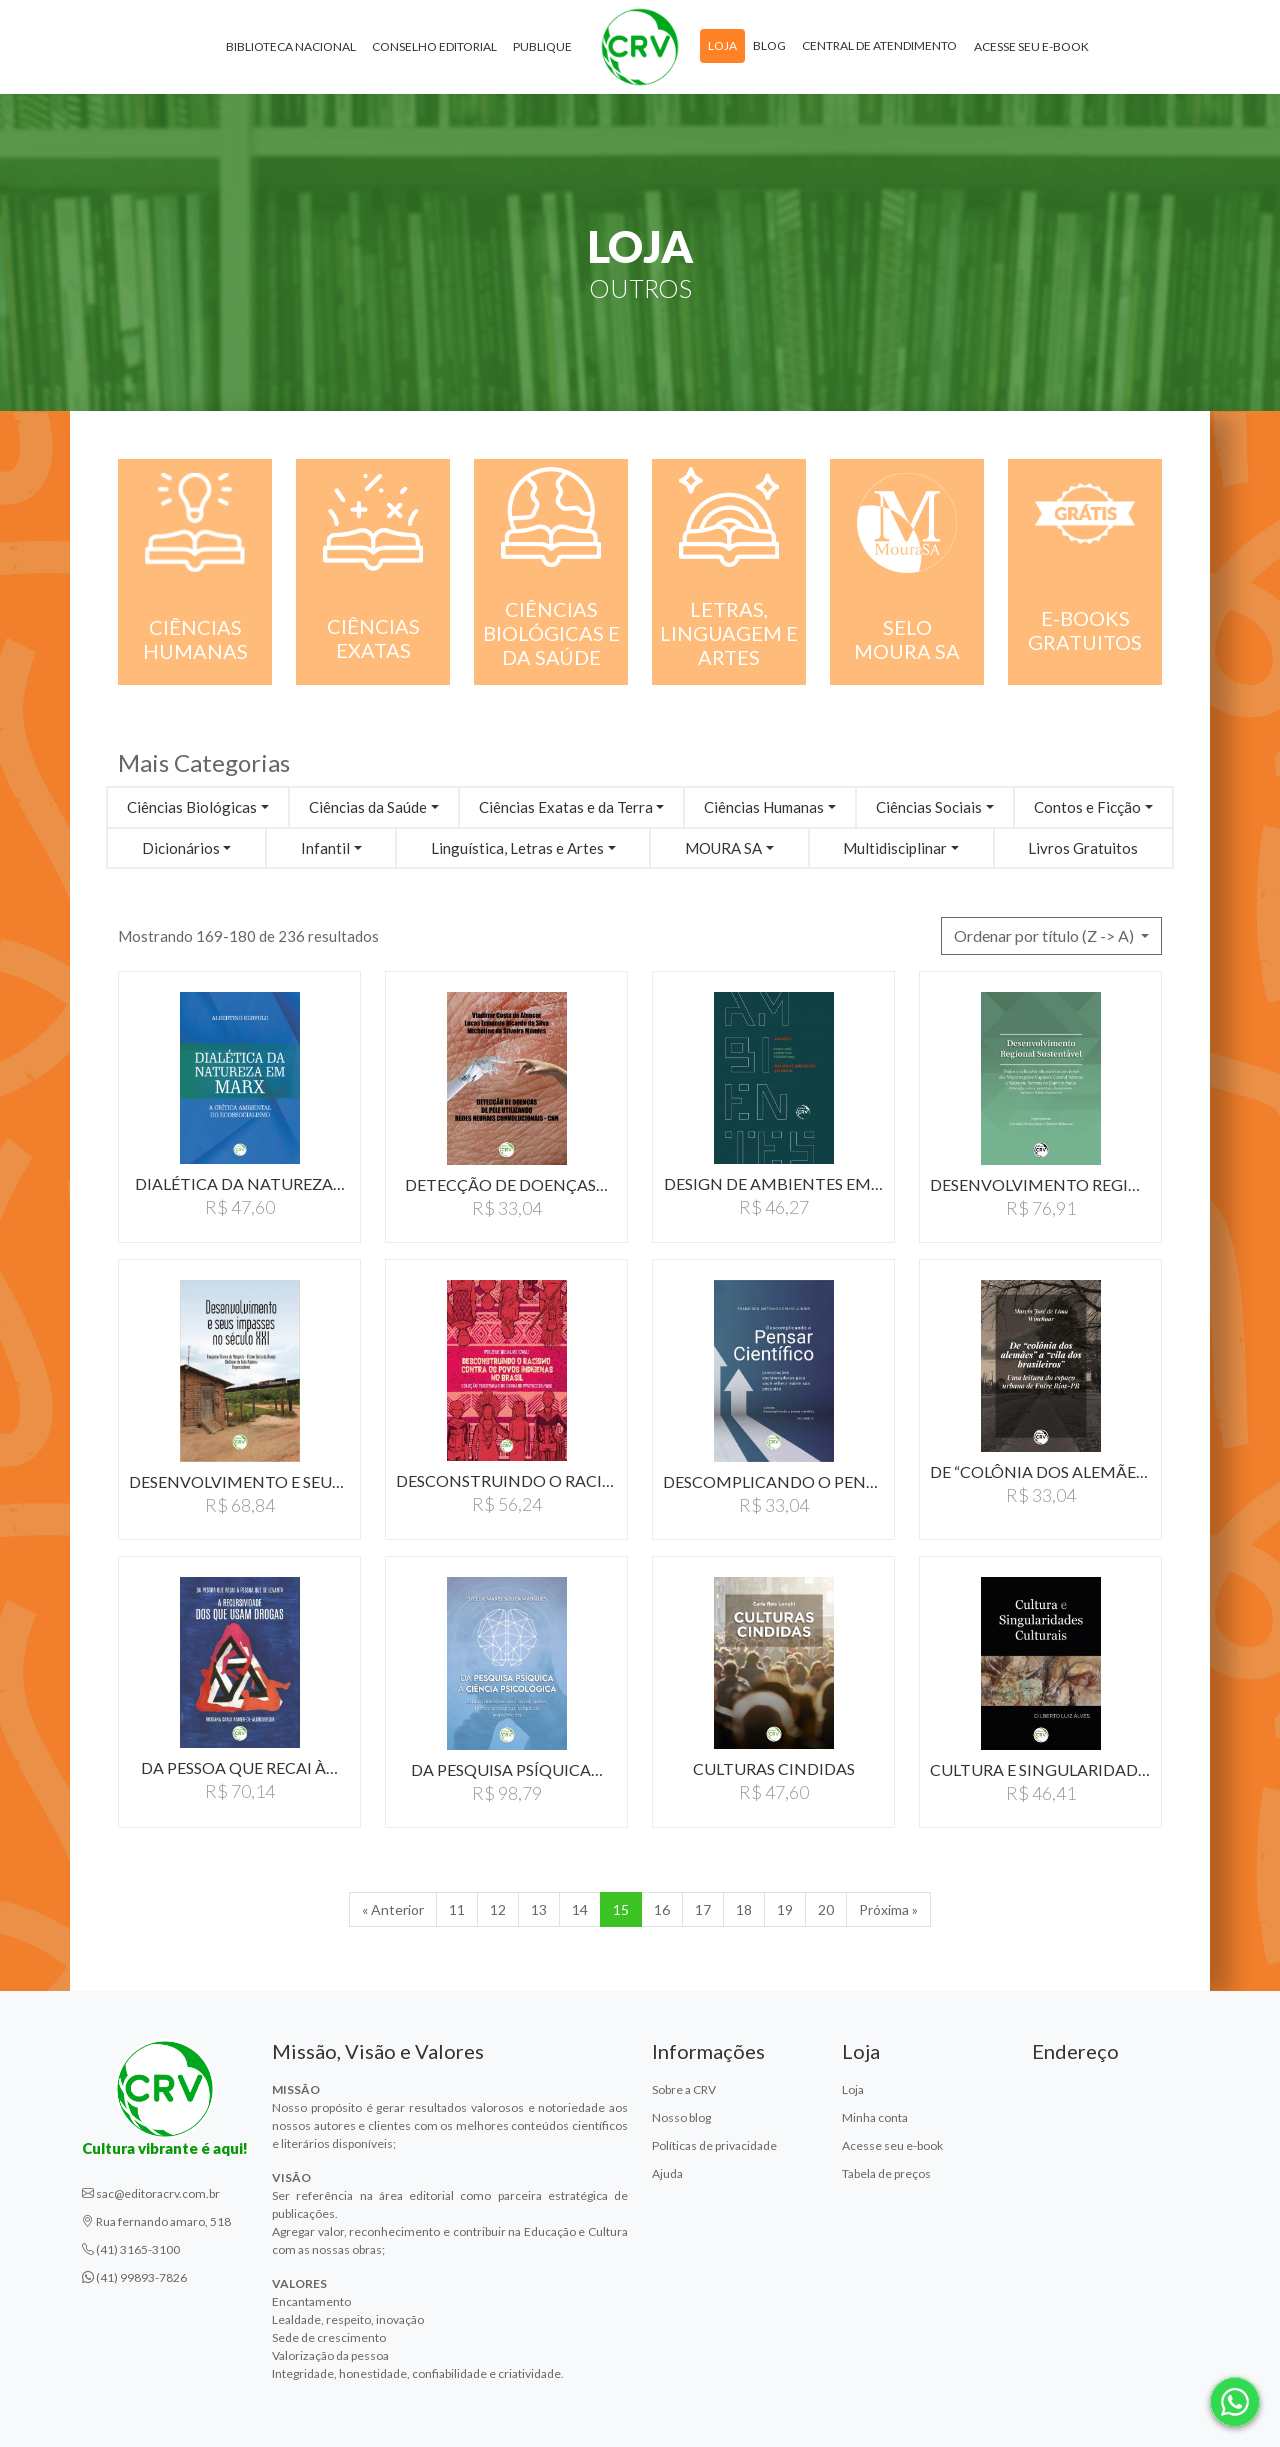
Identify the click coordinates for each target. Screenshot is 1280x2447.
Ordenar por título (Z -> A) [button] (1045, 935)
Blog (769, 48)
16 (662, 1909)
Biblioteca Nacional (291, 49)
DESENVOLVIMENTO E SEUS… (239, 1481)
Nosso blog (681, 2117)
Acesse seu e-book (1031, 49)
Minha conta (875, 2117)
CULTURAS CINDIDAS (774, 1768)
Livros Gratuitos (1083, 848)
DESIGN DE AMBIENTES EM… (773, 1183)
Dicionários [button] (181, 848)
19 (785, 1909)
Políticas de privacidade (714, 2145)
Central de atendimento (879, 48)
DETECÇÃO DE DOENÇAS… (506, 1184)
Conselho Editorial (434, 49)
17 (703, 1909)
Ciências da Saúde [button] (368, 807)
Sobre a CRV (684, 2089)
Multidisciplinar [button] (895, 848)
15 (621, 1909)
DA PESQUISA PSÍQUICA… (507, 1769)
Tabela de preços (886, 2173)
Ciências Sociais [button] (929, 807)
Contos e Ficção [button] (1087, 807)
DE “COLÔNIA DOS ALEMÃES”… (1040, 1471)
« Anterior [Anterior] (393, 1909)
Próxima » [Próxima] (888, 1909)
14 (580, 1909)
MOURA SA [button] (723, 848)
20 (826, 1909)
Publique (542, 49)
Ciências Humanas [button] (764, 807)
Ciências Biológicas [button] (192, 807)
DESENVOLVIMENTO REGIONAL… (1040, 1184)
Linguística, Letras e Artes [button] (517, 848)
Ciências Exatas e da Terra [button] (566, 807)
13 (539, 1909)
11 (457, 1909)
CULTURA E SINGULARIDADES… (1040, 1769)
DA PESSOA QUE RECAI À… (239, 1767)
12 (498, 1909)
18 (744, 1909)
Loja (722, 48)
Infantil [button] (325, 848)
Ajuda (667, 2173)
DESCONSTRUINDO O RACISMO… (506, 1480)
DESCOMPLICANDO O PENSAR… (773, 1481)
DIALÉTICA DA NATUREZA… (240, 1183)
